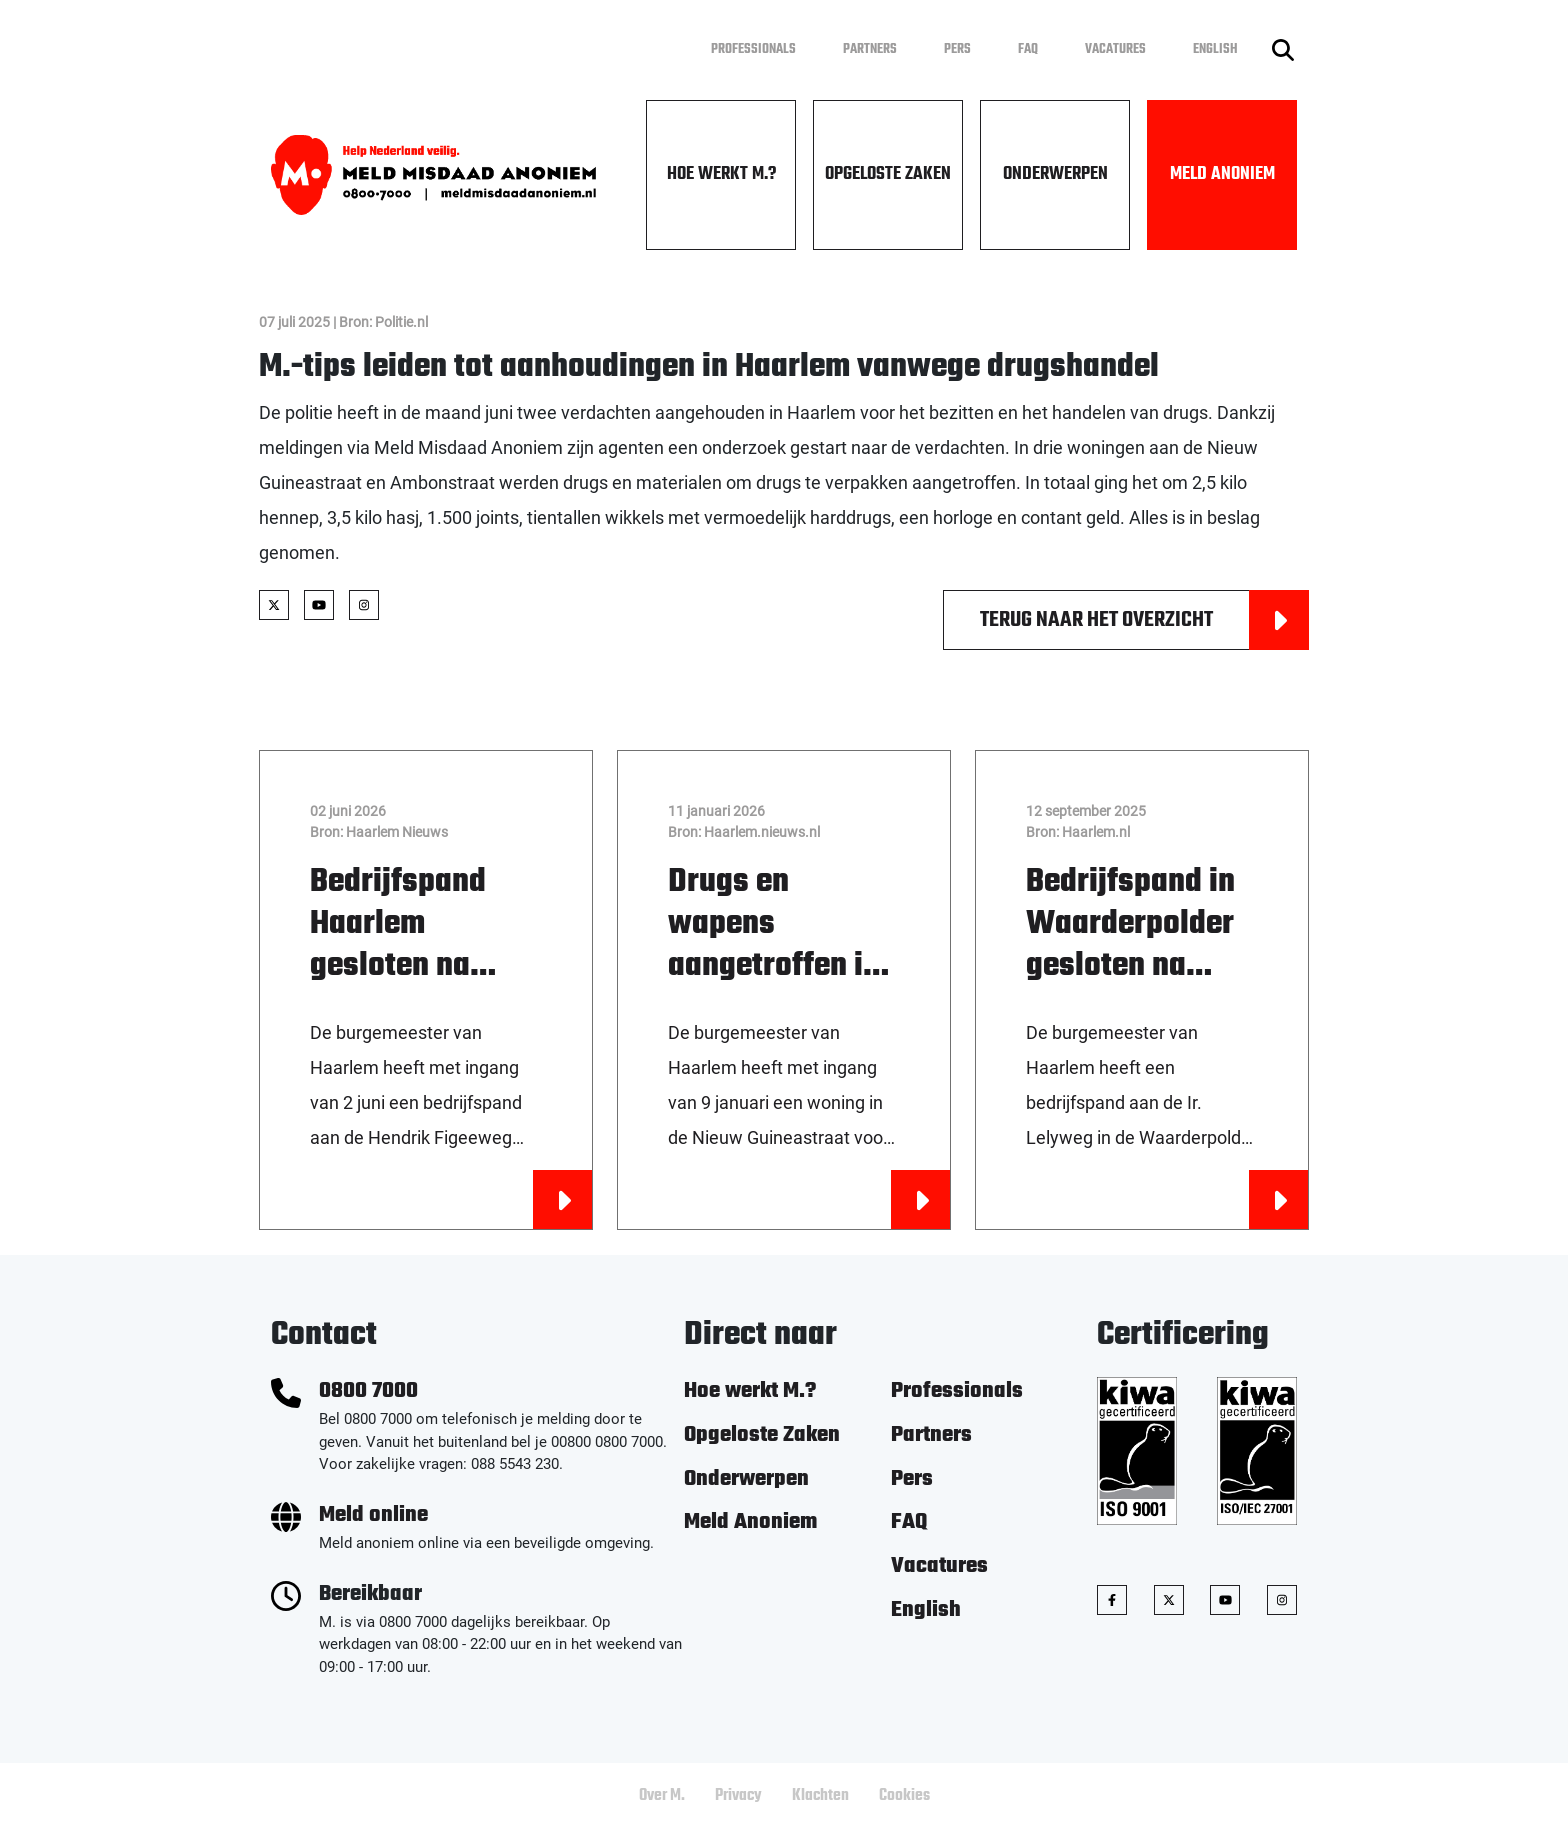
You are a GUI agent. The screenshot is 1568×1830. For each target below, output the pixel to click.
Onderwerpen (1055, 174)
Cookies (904, 1796)
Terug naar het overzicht (1144, 620)
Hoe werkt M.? (721, 174)
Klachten (820, 1796)
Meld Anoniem (1222, 174)
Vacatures (1115, 49)
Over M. (662, 1796)
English (1215, 49)
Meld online (373, 1515)
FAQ (1028, 49)
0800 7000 (368, 1391)
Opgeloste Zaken (888, 174)
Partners (870, 49)
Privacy (738, 1796)
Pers (957, 49)
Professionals (753, 49)
